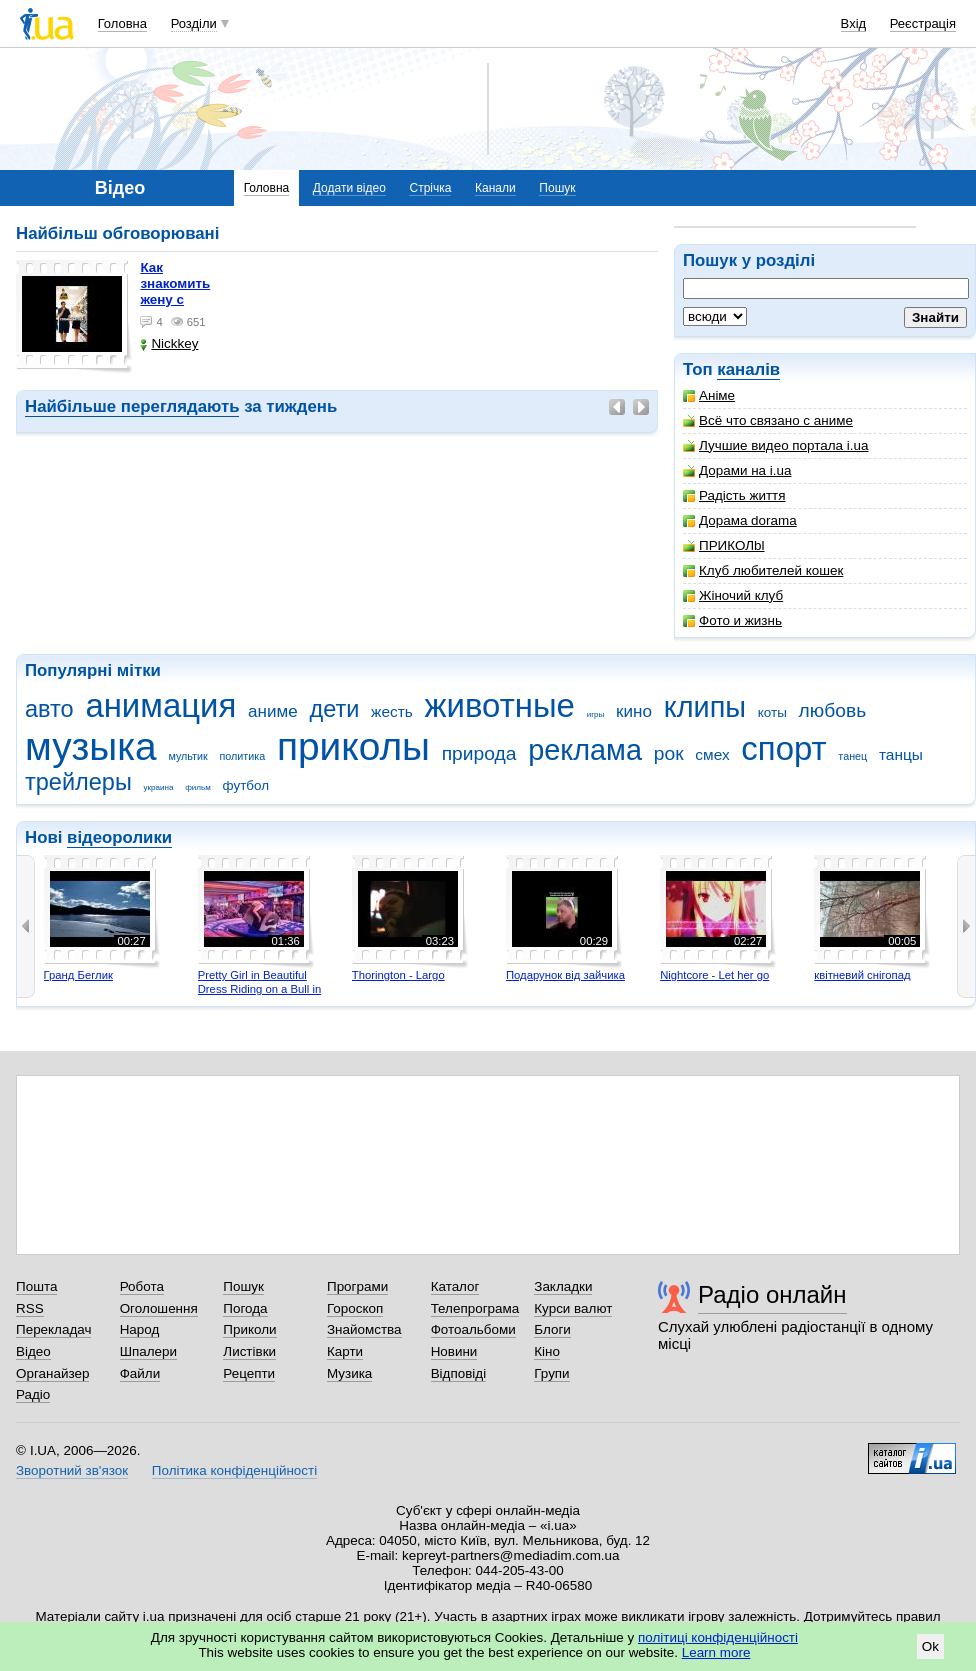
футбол (246, 785)
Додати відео (349, 188)
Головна (122, 23)
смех (712, 754)
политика (243, 756)
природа (479, 753)
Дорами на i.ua (737, 470)
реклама (585, 750)
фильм (198, 787)
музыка (91, 746)
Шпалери (148, 1351)
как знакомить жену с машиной (175, 291)
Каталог (455, 1286)
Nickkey (169, 343)
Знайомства (364, 1329)
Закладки (563, 1286)
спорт (783, 748)
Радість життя (734, 495)
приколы (353, 746)
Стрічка (430, 188)
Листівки (249, 1351)
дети (334, 709)
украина (159, 787)
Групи (551, 1373)
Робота (142, 1286)
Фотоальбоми (473, 1329)
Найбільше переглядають (132, 406)
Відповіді (459, 1373)
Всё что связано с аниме (768, 420)
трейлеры (78, 782)
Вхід (854, 23)
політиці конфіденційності (718, 1637)
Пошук (557, 188)
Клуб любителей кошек (763, 570)
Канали (495, 188)
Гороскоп (355, 1308)
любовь (833, 710)
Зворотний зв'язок (72, 1470)
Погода (245, 1308)
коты (772, 712)
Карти (345, 1351)
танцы (901, 754)
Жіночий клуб (733, 595)
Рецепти (249, 1373)
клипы (705, 707)
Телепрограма (475, 1308)
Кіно (547, 1351)
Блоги (552, 1329)
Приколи (249, 1329)
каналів (748, 369)
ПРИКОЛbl (724, 545)
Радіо (33, 1394)
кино (634, 711)
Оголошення (159, 1308)
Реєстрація (923, 23)
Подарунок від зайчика (565, 975)
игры (596, 714)
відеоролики (119, 837)
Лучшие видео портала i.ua (775, 445)
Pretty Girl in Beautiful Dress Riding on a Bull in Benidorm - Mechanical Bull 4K (260, 995)
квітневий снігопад (862, 975)
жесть (392, 711)
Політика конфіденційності (234, 1470)
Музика (349, 1373)
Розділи (194, 23)
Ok (930, 1646)
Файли (140, 1373)
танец (852, 756)
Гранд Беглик (78, 975)
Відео (33, 1351)
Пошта (36, 1286)
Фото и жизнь (732, 620)
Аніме (709, 395)
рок (669, 753)
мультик (187, 756)
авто (49, 709)
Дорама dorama (740, 520)
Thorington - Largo (398, 975)
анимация (160, 705)
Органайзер (52, 1373)
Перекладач (53, 1329)
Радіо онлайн (772, 1294)
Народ (140, 1329)
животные (500, 705)
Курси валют (573, 1308)
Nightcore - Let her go (714, 975)
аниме (273, 711)
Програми (357, 1286)
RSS (30, 1308)
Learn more (716, 1652)
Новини (454, 1351)
